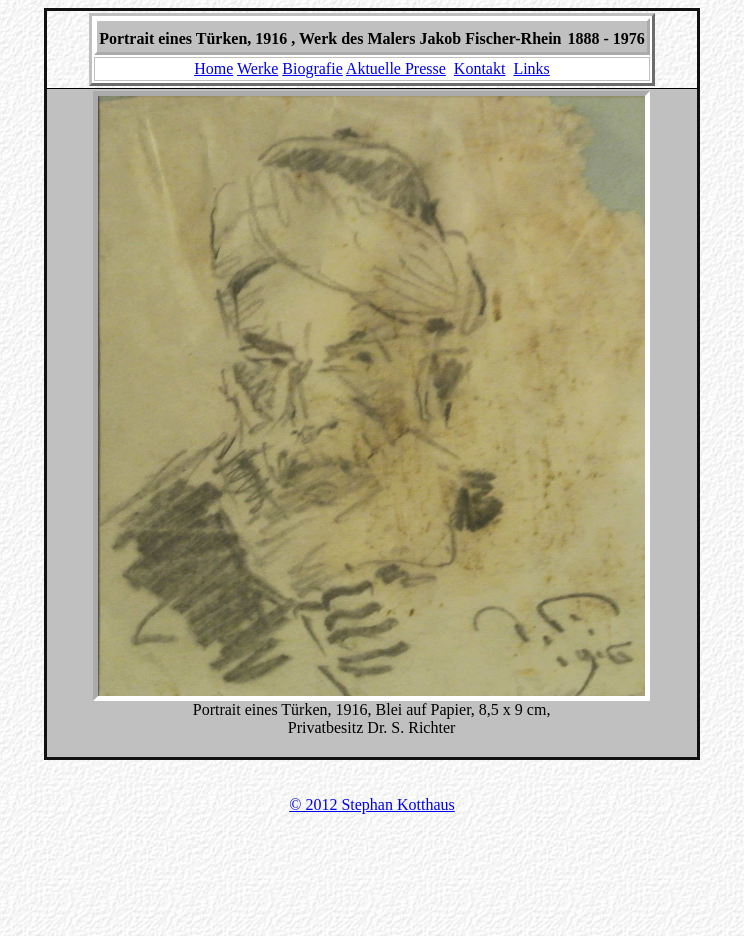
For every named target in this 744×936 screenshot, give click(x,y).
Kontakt (480, 68)
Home (213, 68)
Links (531, 68)
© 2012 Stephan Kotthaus (371, 804)
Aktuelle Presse (396, 68)
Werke (257, 68)
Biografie (312, 68)
